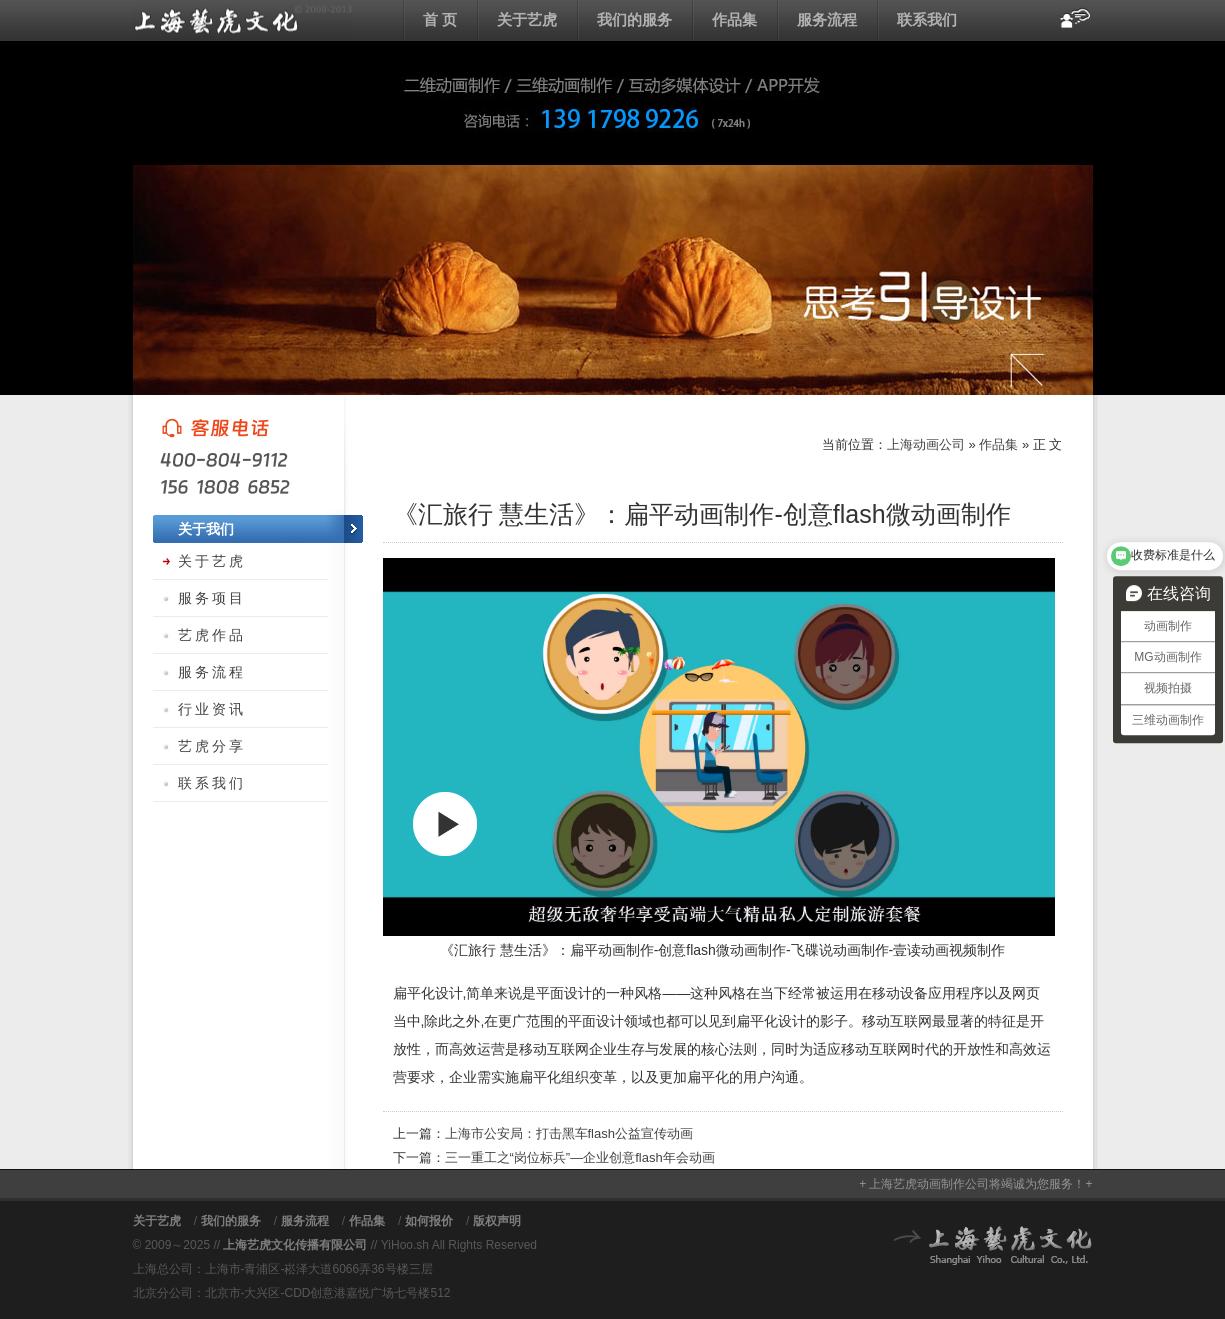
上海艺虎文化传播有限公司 (295, 1245)
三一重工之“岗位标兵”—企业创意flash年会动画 (580, 1157)
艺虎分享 (212, 746)
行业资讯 (212, 709)
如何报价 (429, 1221)
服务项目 (212, 598)
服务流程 (827, 19)
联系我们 (927, 19)
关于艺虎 (527, 19)
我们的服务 (634, 19)
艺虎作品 (212, 635)
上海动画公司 (243, 20)
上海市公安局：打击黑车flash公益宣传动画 (569, 1133)
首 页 (440, 19)
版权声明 (497, 1221)
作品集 (734, 19)
